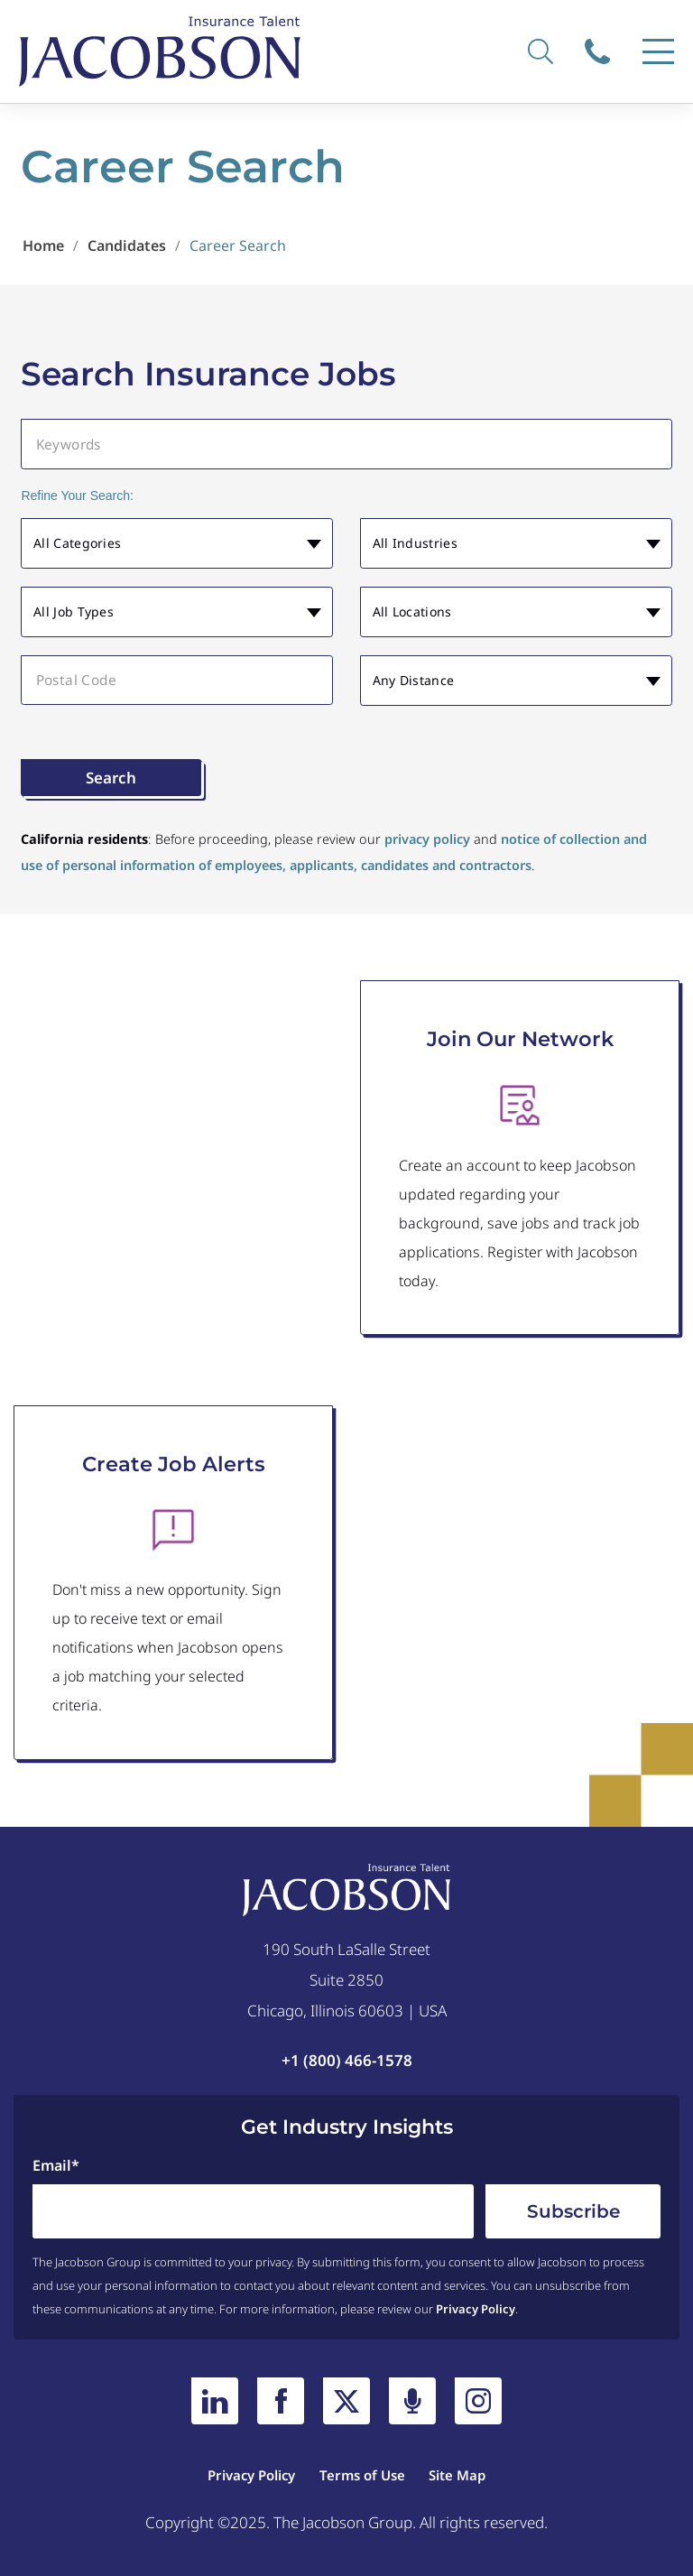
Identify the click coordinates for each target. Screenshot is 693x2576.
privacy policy (427, 839)
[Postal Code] (177, 680)
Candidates (127, 245)
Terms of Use (362, 2475)
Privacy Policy (475, 2309)
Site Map (457, 2475)
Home (43, 245)
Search (111, 777)
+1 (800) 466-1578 (347, 2060)
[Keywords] (346, 443)
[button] (177, 544)
